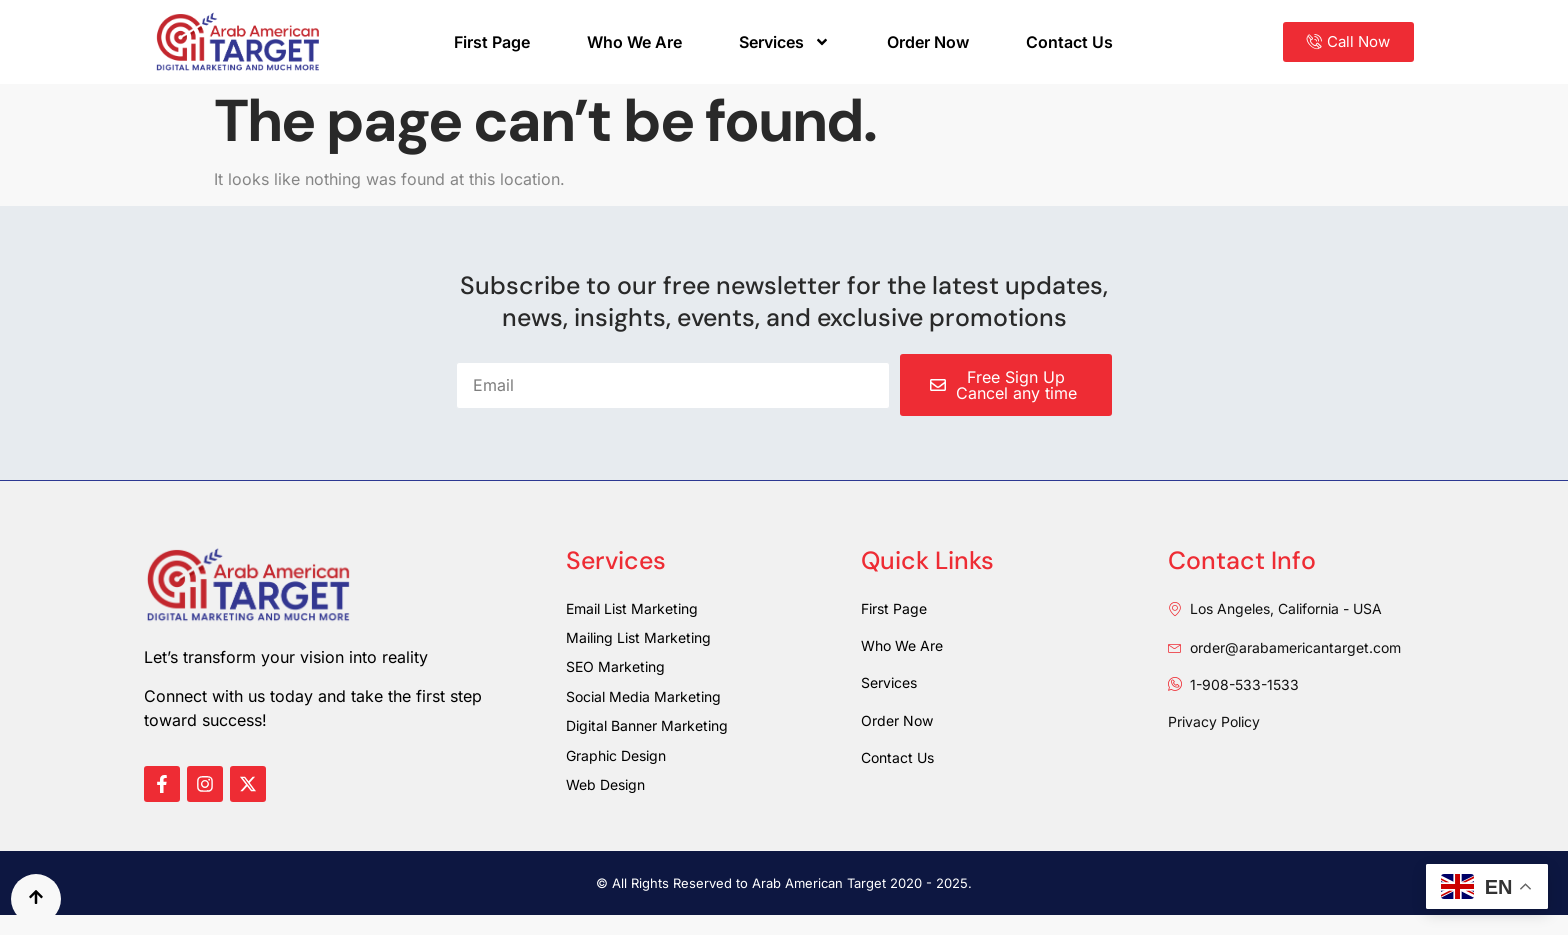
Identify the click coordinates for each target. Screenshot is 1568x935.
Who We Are (634, 42)
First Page (492, 42)
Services (784, 42)
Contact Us (1069, 42)
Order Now (928, 42)
